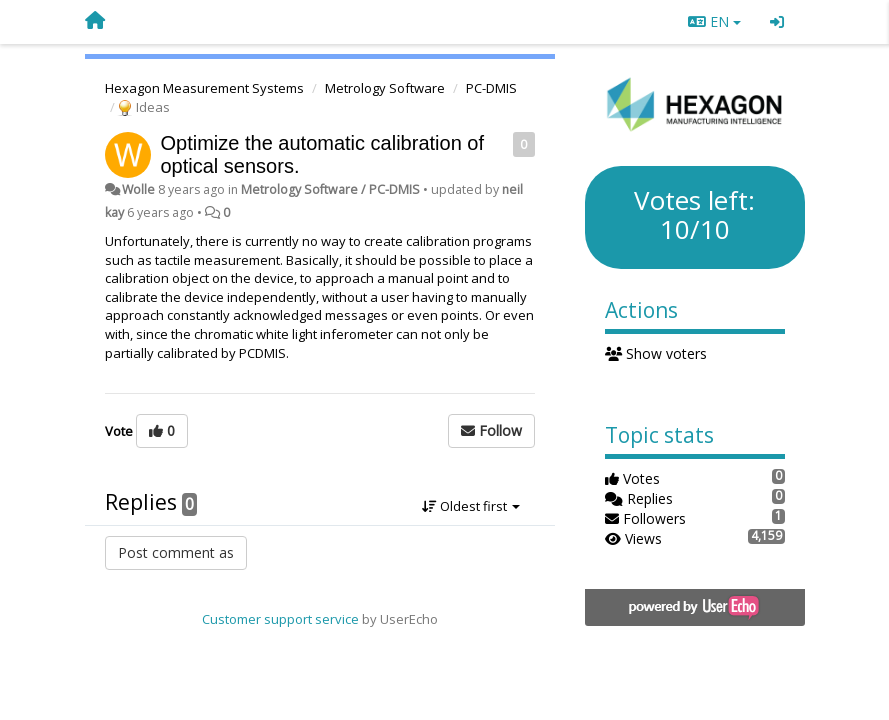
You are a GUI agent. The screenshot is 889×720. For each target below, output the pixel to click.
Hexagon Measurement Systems (204, 88)
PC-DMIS (491, 88)
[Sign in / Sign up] (777, 22)
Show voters (656, 353)
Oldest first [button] (471, 506)
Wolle (138, 189)
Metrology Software (385, 88)
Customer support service (280, 619)
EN (714, 21)
